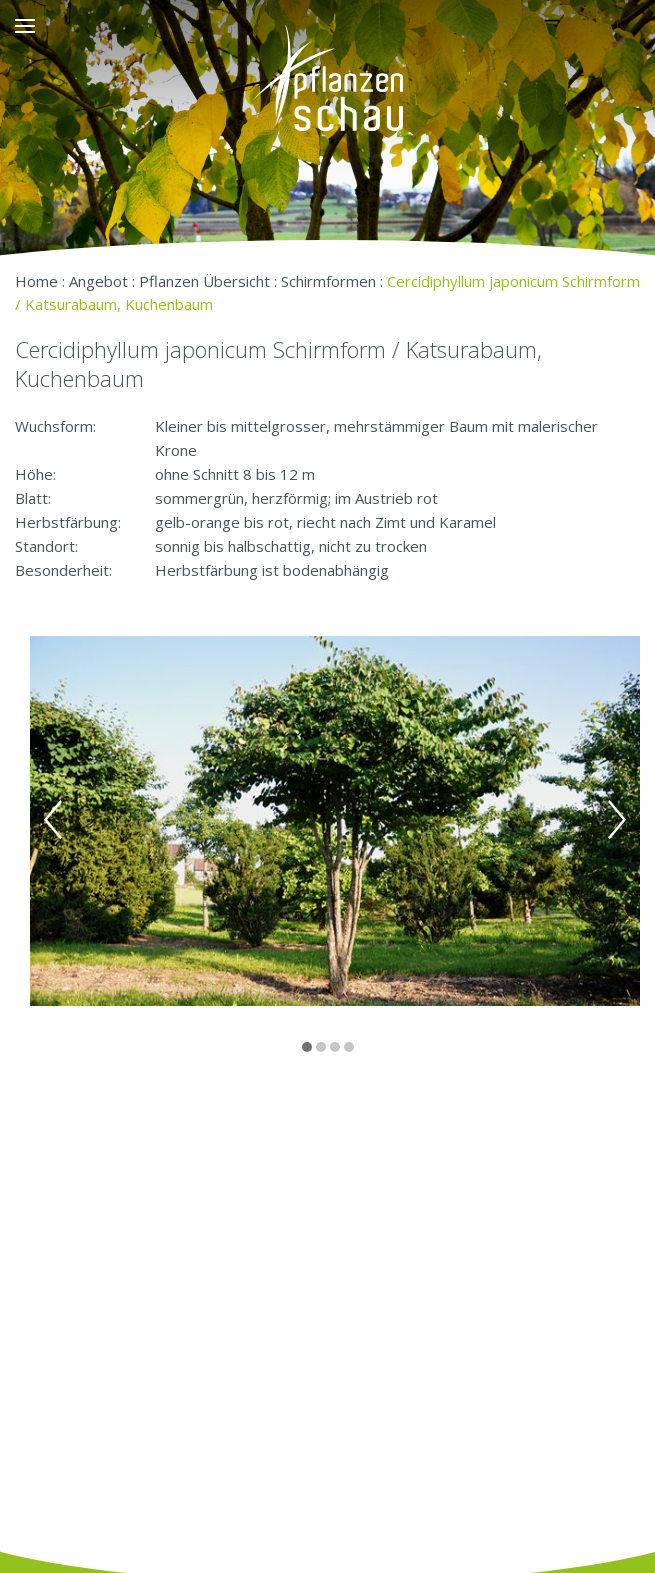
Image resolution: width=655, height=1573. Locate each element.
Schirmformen (328, 281)
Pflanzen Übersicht (204, 281)
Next (617, 820)
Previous (53, 820)
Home (36, 281)
